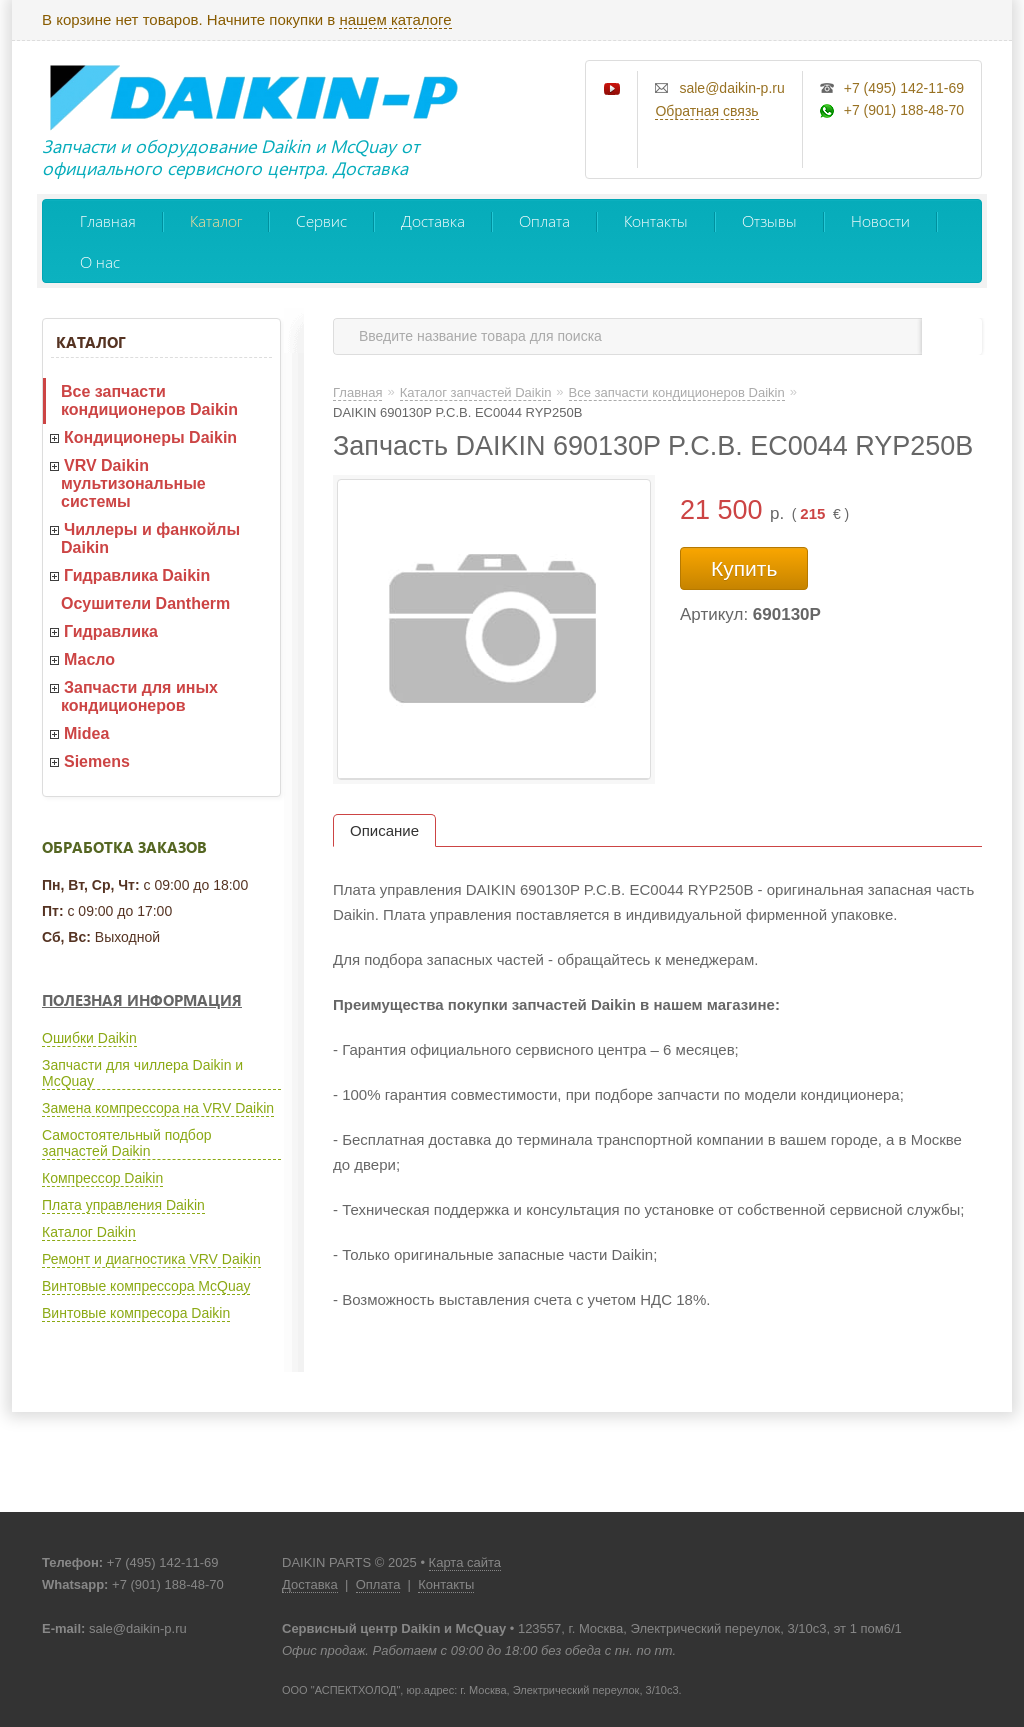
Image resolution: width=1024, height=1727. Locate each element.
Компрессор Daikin (102, 1178)
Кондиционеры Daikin (150, 437)
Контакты (656, 220)
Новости (880, 220)
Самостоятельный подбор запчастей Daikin (126, 1143)
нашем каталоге (395, 19)
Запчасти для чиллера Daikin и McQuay (142, 1073)
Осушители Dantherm (145, 603)
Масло (89, 659)
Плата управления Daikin (123, 1205)
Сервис (321, 220)
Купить (744, 568)
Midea (86, 733)
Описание (384, 830)
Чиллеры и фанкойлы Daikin (150, 538)
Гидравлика (111, 631)
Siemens (97, 761)
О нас (100, 261)
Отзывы (769, 220)
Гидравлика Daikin (137, 575)
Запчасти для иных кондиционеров (139, 696)
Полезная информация (142, 1000)
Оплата (544, 220)
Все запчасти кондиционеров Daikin (149, 400)
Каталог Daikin (89, 1232)
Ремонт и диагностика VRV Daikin (151, 1259)
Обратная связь (706, 111)
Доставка (433, 220)
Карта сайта (465, 1562)
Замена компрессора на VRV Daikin (158, 1108)
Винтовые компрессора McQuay (146, 1286)
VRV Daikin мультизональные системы (133, 483)
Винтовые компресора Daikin (136, 1313)
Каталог (216, 220)
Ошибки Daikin (89, 1038)
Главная (108, 220)
